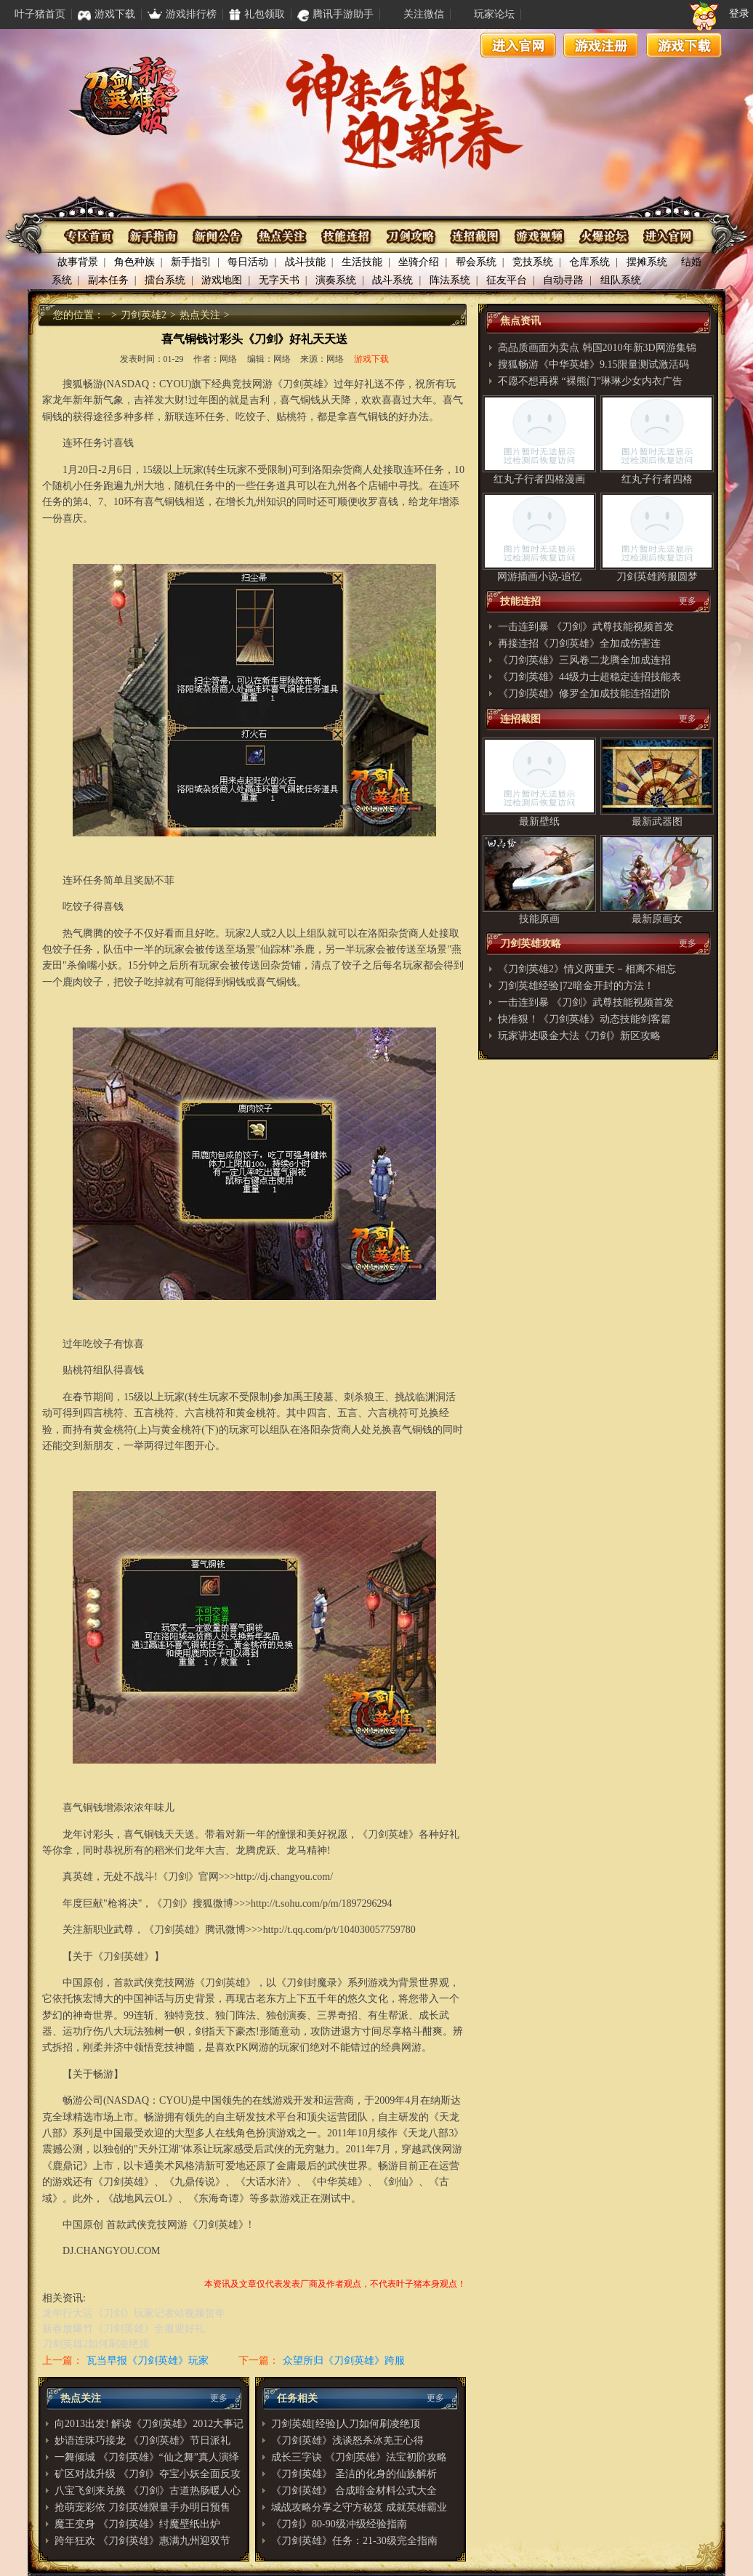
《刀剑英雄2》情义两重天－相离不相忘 (587, 969)
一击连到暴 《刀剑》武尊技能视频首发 (586, 626)
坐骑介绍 (418, 262)
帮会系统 (476, 262)
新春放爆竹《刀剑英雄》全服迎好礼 (123, 2328)
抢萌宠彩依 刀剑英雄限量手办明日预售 (142, 2507)
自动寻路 (563, 280)
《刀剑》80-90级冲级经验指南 (339, 2524)
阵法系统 (450, 280)
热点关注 (282, 236)
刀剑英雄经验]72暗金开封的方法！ (576, 985)
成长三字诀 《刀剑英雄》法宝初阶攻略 (359, 2457)
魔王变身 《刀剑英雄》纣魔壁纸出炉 (137, 2524)
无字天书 (279, 280)
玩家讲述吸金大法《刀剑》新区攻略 (579, 1035)
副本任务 (108, 280)
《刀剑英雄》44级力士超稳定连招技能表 (589, 676)
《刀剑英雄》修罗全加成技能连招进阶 (584, 693)
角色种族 (134, 262)
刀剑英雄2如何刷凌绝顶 (95, 2343)
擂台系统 (165, 280)
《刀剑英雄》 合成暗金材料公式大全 (354, 2490)
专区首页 (90, 236)
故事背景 (77, 262)
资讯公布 (218, 236)
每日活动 (247, 262)
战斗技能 (305, 262)
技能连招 (346, 236)
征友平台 (506, 280)
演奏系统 (335, 280)
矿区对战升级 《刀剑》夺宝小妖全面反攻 (148, 2473)
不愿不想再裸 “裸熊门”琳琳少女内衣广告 (590, 381)
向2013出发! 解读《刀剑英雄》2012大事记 (149, 2423)
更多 (218, 2398)
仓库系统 (589, 262)
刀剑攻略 (410, 236)
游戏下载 (684, 45)
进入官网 (518, 45)
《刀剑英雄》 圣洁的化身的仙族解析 (354, 2473)
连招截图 (474, 236)
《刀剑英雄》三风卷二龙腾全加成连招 (584, 660)
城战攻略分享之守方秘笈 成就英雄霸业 (359, 2507)
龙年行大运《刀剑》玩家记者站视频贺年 (133, 2313)
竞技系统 (532, 262)
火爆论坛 (602, 236)
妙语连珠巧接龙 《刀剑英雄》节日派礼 (142, 2440)
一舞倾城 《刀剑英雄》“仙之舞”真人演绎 (147, 2457)
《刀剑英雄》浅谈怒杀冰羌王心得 (347, 2440)
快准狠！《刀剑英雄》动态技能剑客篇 (584, 1019)
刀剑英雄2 (143, 315)
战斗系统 (392, 280)
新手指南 (154, 236)
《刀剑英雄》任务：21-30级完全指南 (354, 2540)
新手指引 (191, 262)
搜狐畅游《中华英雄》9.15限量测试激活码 (593, 364)
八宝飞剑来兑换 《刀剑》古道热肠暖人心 (148, 2490)
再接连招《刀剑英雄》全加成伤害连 (579, 643)
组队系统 (620, 280)
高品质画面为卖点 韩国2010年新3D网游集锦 (597, 347)
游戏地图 (221, 280)
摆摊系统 (647, 262)
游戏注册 (601, 45)
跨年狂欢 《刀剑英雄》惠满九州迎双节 (142, 2540)
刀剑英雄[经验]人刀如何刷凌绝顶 (345, 2423)
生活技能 (362, 262)
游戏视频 (538, 236)
